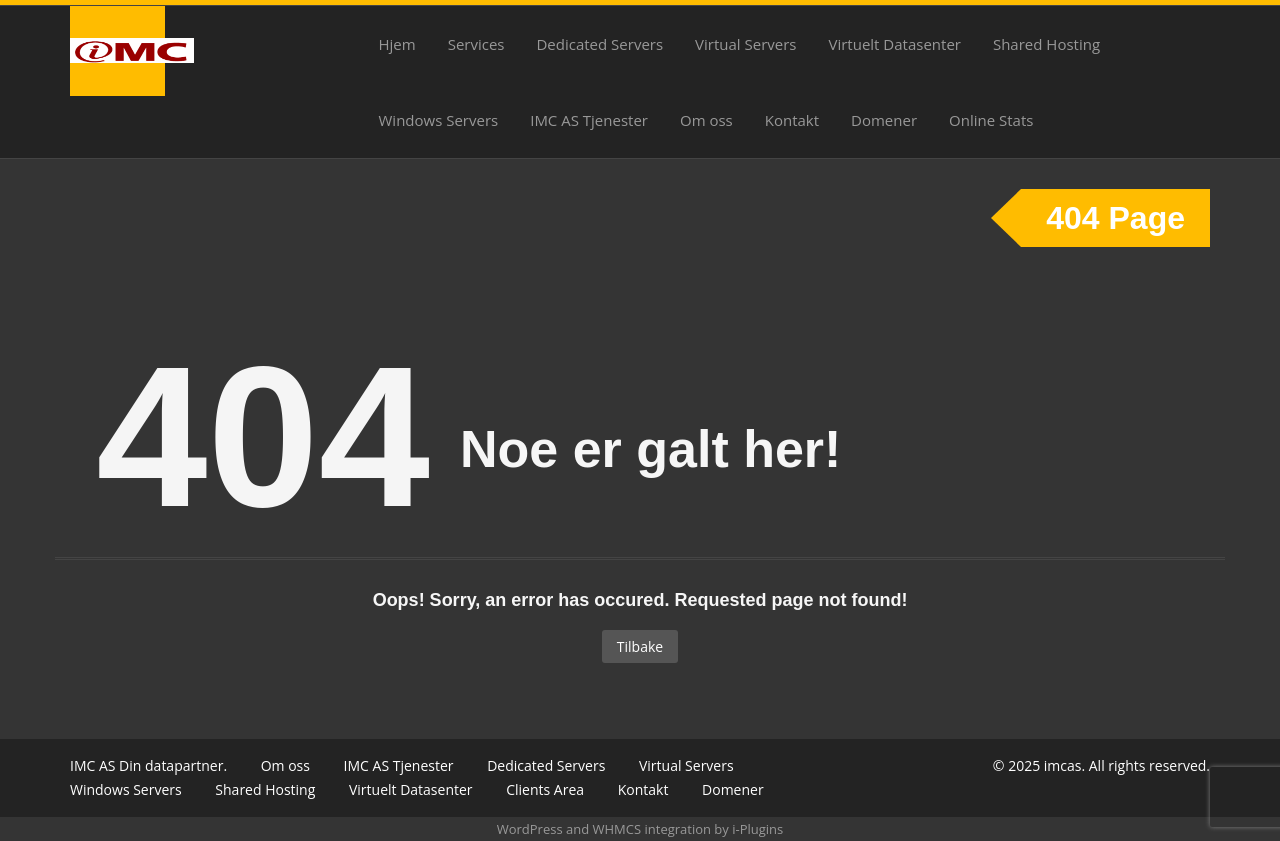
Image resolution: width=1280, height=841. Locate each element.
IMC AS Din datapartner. (148, 765)
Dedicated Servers (599, 44)
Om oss (706, 120)
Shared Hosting (1046, 44)
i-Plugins (757, 829)
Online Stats (991, 120)
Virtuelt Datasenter (895, 44)
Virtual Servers (745, 44)
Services (476, 44)
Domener (884, 120)
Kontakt (792, 120)
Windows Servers (439, 120)
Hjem (397, 44)
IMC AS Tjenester (589, 120)
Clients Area (545, 789)
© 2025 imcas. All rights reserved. (1101, 765)
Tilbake (640, 646)
